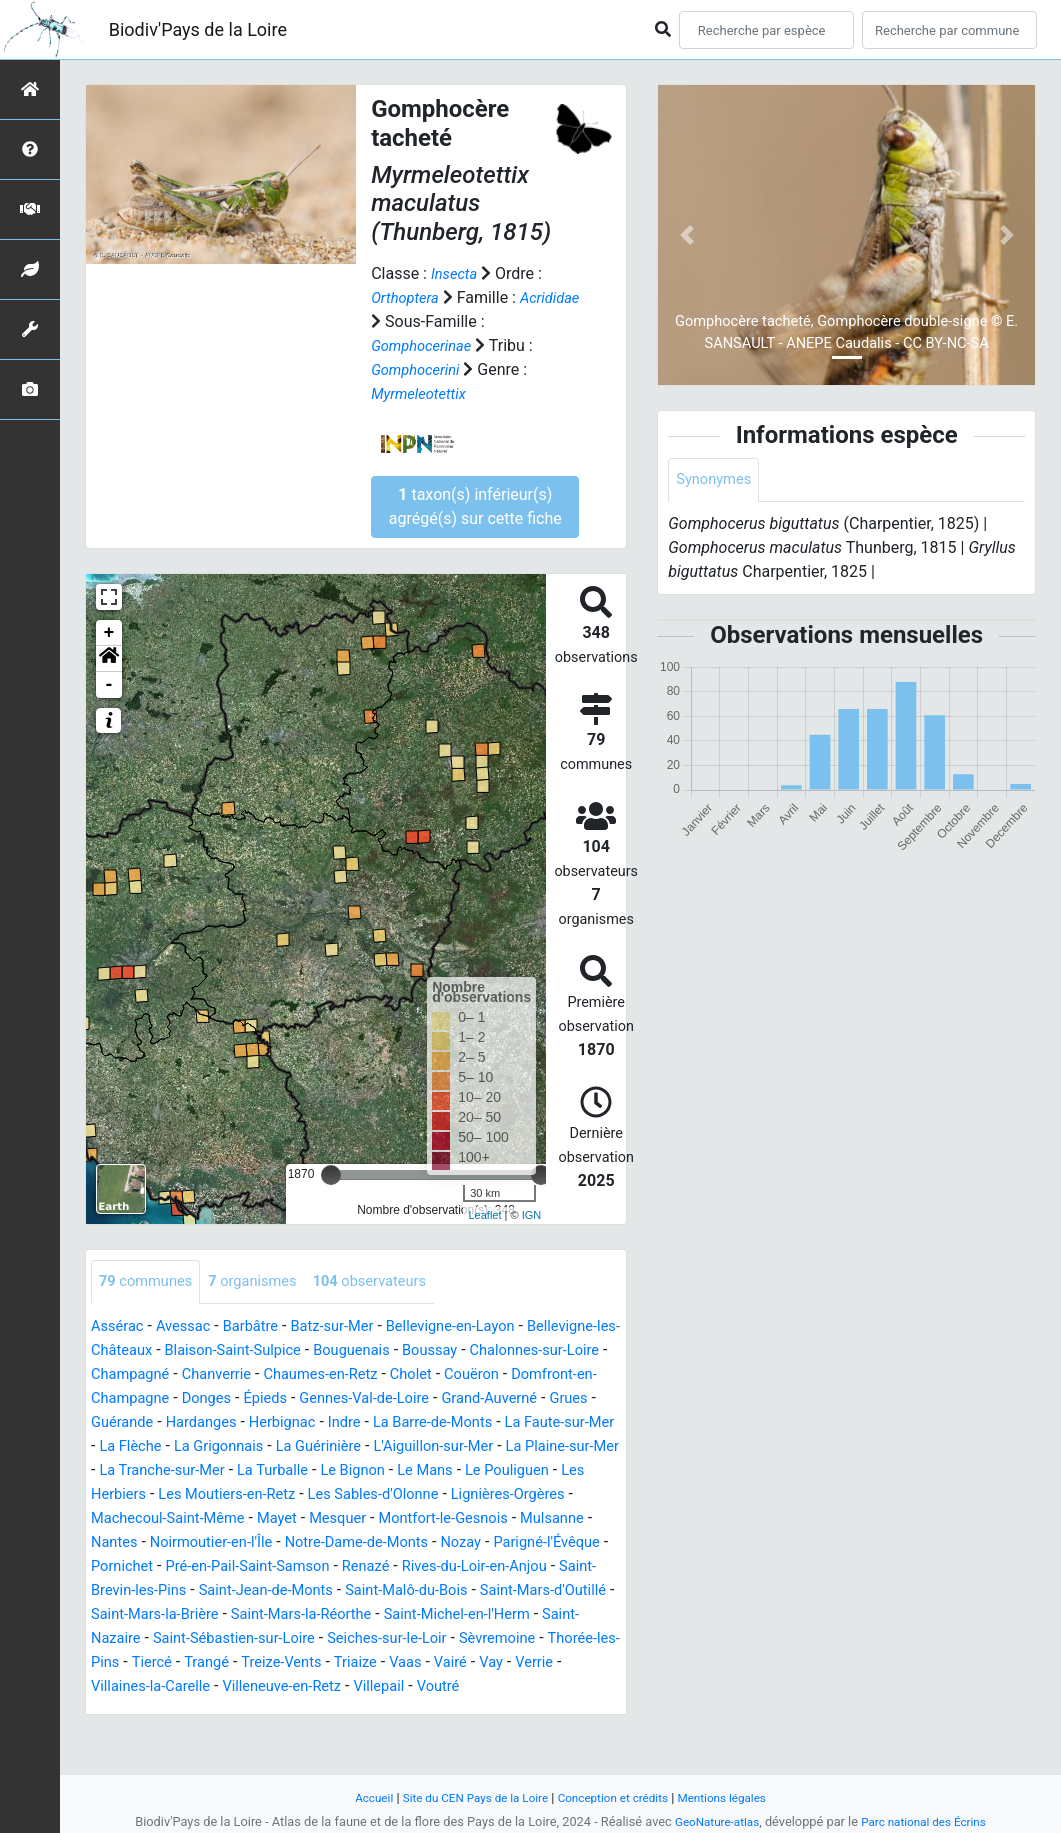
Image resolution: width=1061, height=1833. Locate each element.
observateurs (392, 1282)
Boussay (561, 1351)
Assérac (120, 1327)
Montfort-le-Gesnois (391, 1543)
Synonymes (717, 480)
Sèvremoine (133, 1687)
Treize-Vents (470, 1687)
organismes (265, 1282)
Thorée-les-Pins (242, 1687)
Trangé (389, 1687)
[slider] (331, 1175)
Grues (277, 1423)
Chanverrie (382, 1375)
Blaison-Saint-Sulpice (348, 1351)
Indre (585, 1423)
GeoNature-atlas (711, 1821)
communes (150, 1282)
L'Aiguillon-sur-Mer (241, 1471)
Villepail (593, 1711)
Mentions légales (736, 1797)
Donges (391, 1399)
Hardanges (430, 1423)
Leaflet (484, 1215)
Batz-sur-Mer (351, 1327)
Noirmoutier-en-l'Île (158, 1567)
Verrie (247, 1711)
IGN (532, 1215)
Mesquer (276, 1543)
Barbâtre (263, 1327)
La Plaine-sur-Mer (382, 1471)
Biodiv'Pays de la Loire (198, 29)
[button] (109, 659)
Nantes (581, 1543)
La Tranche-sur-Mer (524, 1471)
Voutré (122, 1735)
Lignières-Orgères (442, 1519)
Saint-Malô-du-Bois (475, 1615)
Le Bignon (216, 1495)
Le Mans (294, 1495)
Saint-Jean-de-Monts (322, 1615)
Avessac (191, 1327)
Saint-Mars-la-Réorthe (430, 1639)
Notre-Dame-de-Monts (316, 1567)
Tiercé (331, 1687)
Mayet (211, 1543)
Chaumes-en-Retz (494, 1375)
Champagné (288, 1375)
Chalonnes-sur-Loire (162, 1375)
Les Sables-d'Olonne (296, 1519)
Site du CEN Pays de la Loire (468, 1797)
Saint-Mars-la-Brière (271, 1639)
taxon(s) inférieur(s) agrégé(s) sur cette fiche (475, 506)
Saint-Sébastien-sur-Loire (368, 1663)
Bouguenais (477, 1351)
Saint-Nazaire (218, 1663)
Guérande (344, 1423)
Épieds (455, 1399)
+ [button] (109, 633)
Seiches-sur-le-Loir (534, 1663)
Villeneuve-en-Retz (488, 1711)
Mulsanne (509, 1543)
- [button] (109, 685)
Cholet (593, 1375)
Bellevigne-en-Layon (480, 1327)
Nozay (430, 1567)
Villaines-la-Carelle (345, 1711)
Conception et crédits (617, 1797)
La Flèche (401, 1447)
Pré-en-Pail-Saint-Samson (262, 1591)
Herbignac (517, 1423)
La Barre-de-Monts (156, 1447)
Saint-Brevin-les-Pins (163, 1615)
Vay (200, 1711)
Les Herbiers (487, 1495)
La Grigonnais (497, 1447)
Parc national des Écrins (927, 1821)
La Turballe (130, 1495)
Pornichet (125, 1591)
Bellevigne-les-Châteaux (175, 1351)
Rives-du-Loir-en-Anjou (507, 1591)
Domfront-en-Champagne (262, 1399)
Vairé (157, 1711)
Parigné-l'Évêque (522, 1567)
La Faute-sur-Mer (294, 1447)
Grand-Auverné (191, 1423)
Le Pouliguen (384, 1495)
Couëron (129, 1399)
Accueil (357, 1797)
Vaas (109, 1711)
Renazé (390, 1591)
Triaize (549, 1687)
